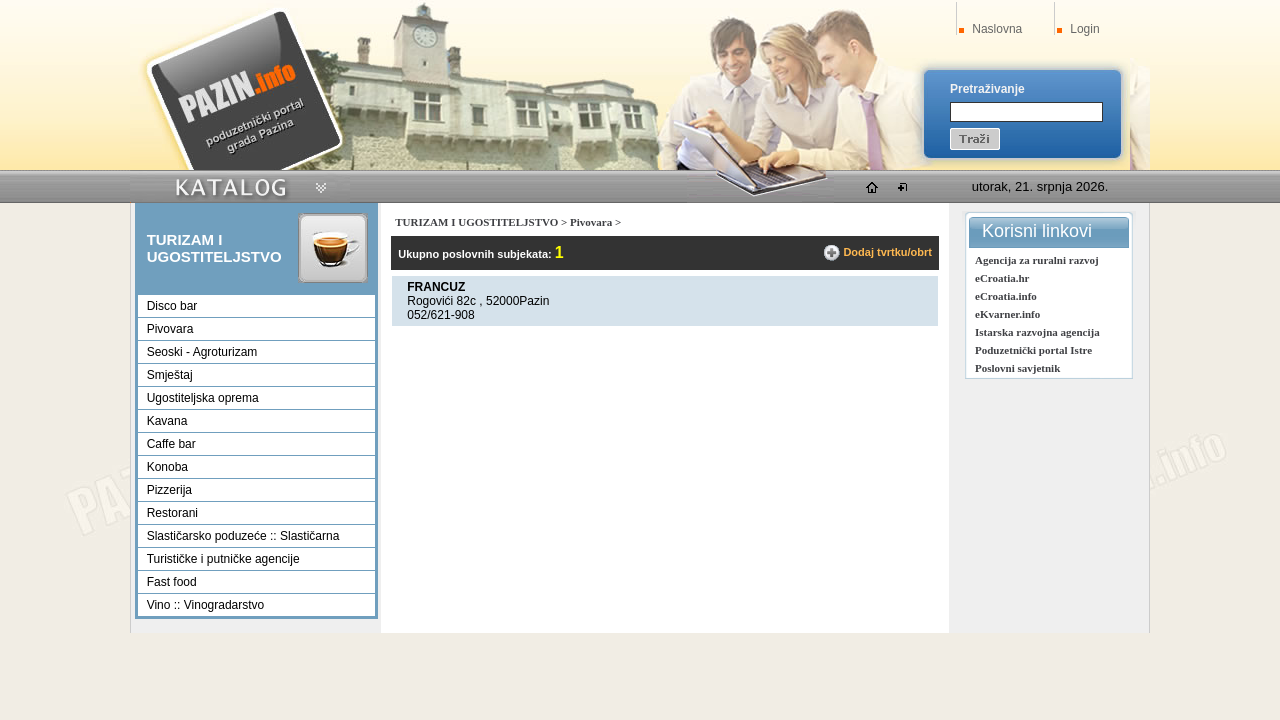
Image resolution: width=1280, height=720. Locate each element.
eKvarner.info (1007, 314)
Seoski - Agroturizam (202, 352)
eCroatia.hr (1002, 278)
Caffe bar (171, 444)
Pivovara (170, 329)
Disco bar (172, 306)
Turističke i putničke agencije (223, 559)
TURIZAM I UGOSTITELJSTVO (476, 222)
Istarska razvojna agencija (1037, 332)
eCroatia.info (1006, 296)
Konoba (167, 467)
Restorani (172, 513)
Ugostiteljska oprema (203, 398)
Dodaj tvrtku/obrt (887, 252)
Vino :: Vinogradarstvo (206, 605)
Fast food (172, 582)
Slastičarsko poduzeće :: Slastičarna (243, 536)
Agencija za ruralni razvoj (1037, 260)
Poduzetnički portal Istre (1033, 350)
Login (1084, 29)
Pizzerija (169, 490)
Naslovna (997, 29)
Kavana (167, 421)
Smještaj (170, 375)
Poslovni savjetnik (1017, 368)
